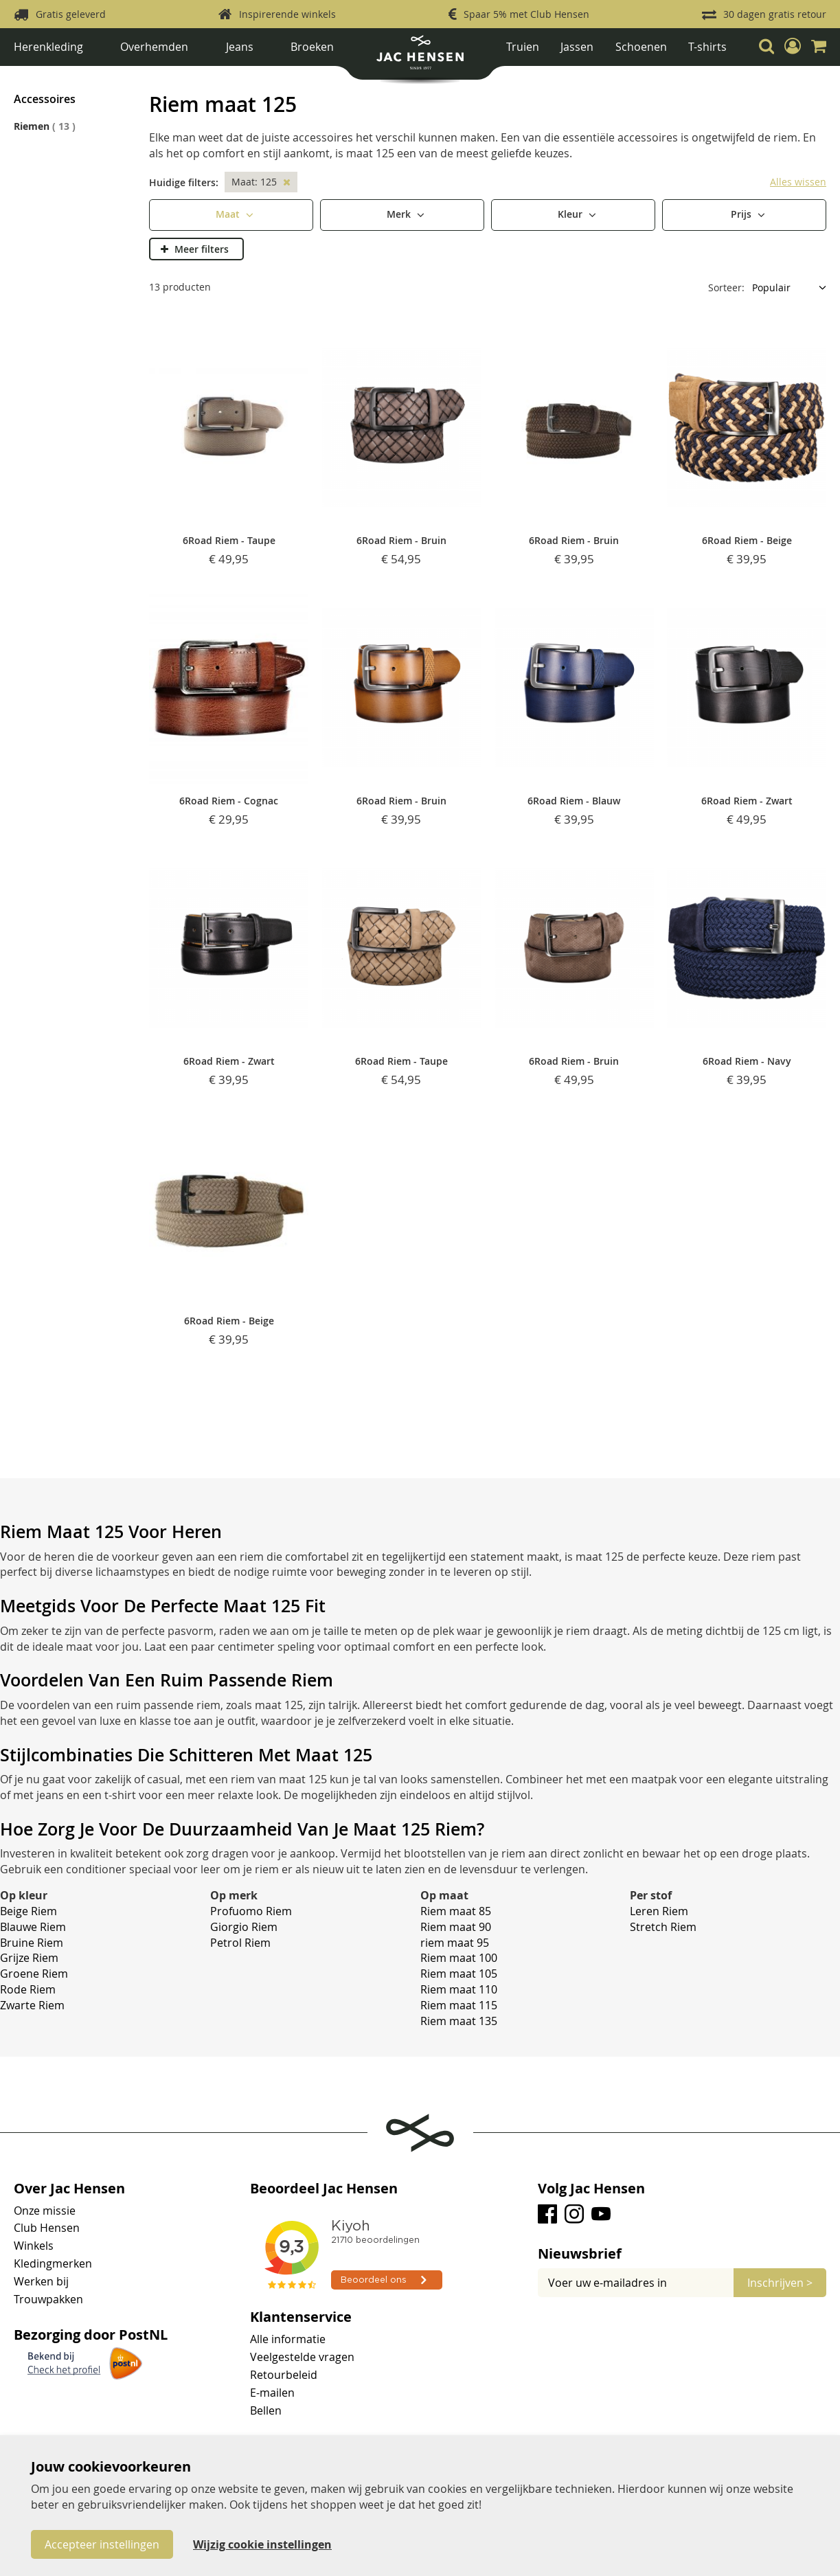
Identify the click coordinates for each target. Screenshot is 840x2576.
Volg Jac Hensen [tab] (591, 2188)
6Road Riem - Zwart (747, 800)
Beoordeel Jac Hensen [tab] (324, 2188)
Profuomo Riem (251, 1911)
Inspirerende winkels (287, 14)
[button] (792, 46)
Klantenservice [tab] (301, 2317)
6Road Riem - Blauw (573, 800)
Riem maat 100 (458, 1957)
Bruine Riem (31, 1942)
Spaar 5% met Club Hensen (526, 14)
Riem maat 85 (455, 1911)
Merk (400, 213)
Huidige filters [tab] (182, 182)
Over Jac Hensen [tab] (69, 2188)
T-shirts (707, 46)
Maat (229, 213)
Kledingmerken (53, 2263)
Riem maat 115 (458, 2005)
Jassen (576, 46)
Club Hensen (47, 2227)
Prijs (742, 213)
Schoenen (641, 46)
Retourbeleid (283, 2374)
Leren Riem (659, 1911)
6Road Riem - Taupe (229, 540)
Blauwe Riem (33, 1926)
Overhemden (154, 46)
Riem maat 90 (455, 1926)
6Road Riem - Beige (747, 540)
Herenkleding (48, 46)
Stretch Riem (663, 1926)
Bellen (266, 2410)
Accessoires (133, 77)
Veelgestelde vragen (302, 2356)
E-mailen (272, 2392)
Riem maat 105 (458, 1973)
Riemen (179, 77)
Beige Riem (28, 1911)
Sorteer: (726, 287)
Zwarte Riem (32, 2005)
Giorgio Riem (243, 1926)
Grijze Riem (29, 1957)
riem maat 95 (454, 1942)
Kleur (571, 213)
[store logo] (420, 57)
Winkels (34, 2245)
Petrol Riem (240, 1942)
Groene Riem (34, 1973)
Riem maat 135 (458, 2021)
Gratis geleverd (71, 14)
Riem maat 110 (458, 1989)
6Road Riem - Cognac (228, 800)
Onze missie (45, 2210)
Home (27, 77)
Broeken (312, 46)
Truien (522, 46)
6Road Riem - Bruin (401, 540)
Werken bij (41, 2281)
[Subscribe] (780, 2282)
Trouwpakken (48, 2299)
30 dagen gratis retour (774, 14)
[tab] (682, 2253)
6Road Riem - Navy (747, 1060)
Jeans (239, 46)
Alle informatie (288, 2339)
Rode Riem (28, 1989)
